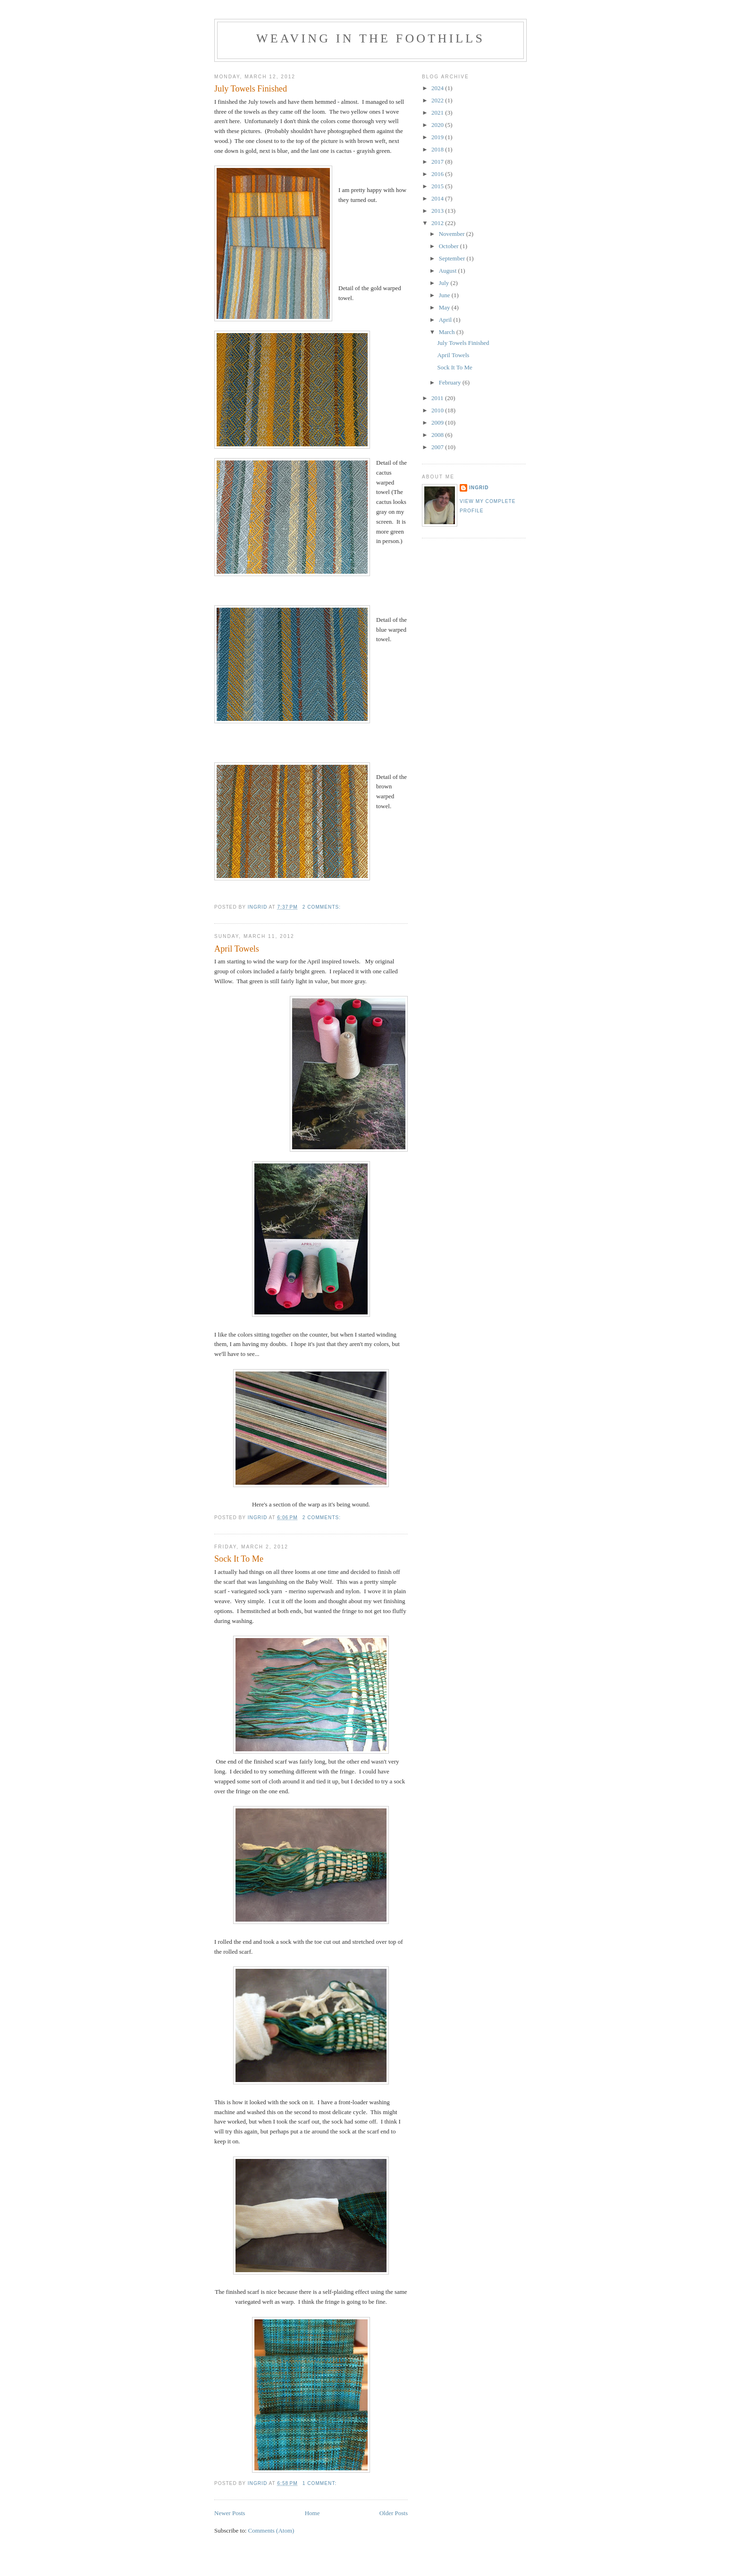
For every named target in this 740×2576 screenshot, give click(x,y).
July (445, 282)
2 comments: (323, 907)
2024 (438, 88)
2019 (438, 137)
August (448, 270)
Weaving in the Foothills (370, 38)
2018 (438, 149)
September (453, 258)
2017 (438, 161)
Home (312, 2513)
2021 (438, 112)
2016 (438, 173)
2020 (438, 124)
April (446, 319)
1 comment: (320, 2483)
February (450, 382)
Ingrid (479, 487)
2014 (438, 198)
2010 (438, 410)
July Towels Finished (250, 88)
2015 (438, 186)
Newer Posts (229, 2513)
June (445, 295)
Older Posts (393, 2513)
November (452, 233)
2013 (438, 210)
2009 (438, 422)
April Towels (236, 948)
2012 (438, 222)
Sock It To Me (238, 1559)
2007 (438, 447)
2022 (438, 100)
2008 (438, 434)
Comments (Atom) (271, 2530)
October (449, 246)
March (447, 331)
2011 (438, 397)
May (445, 307)
